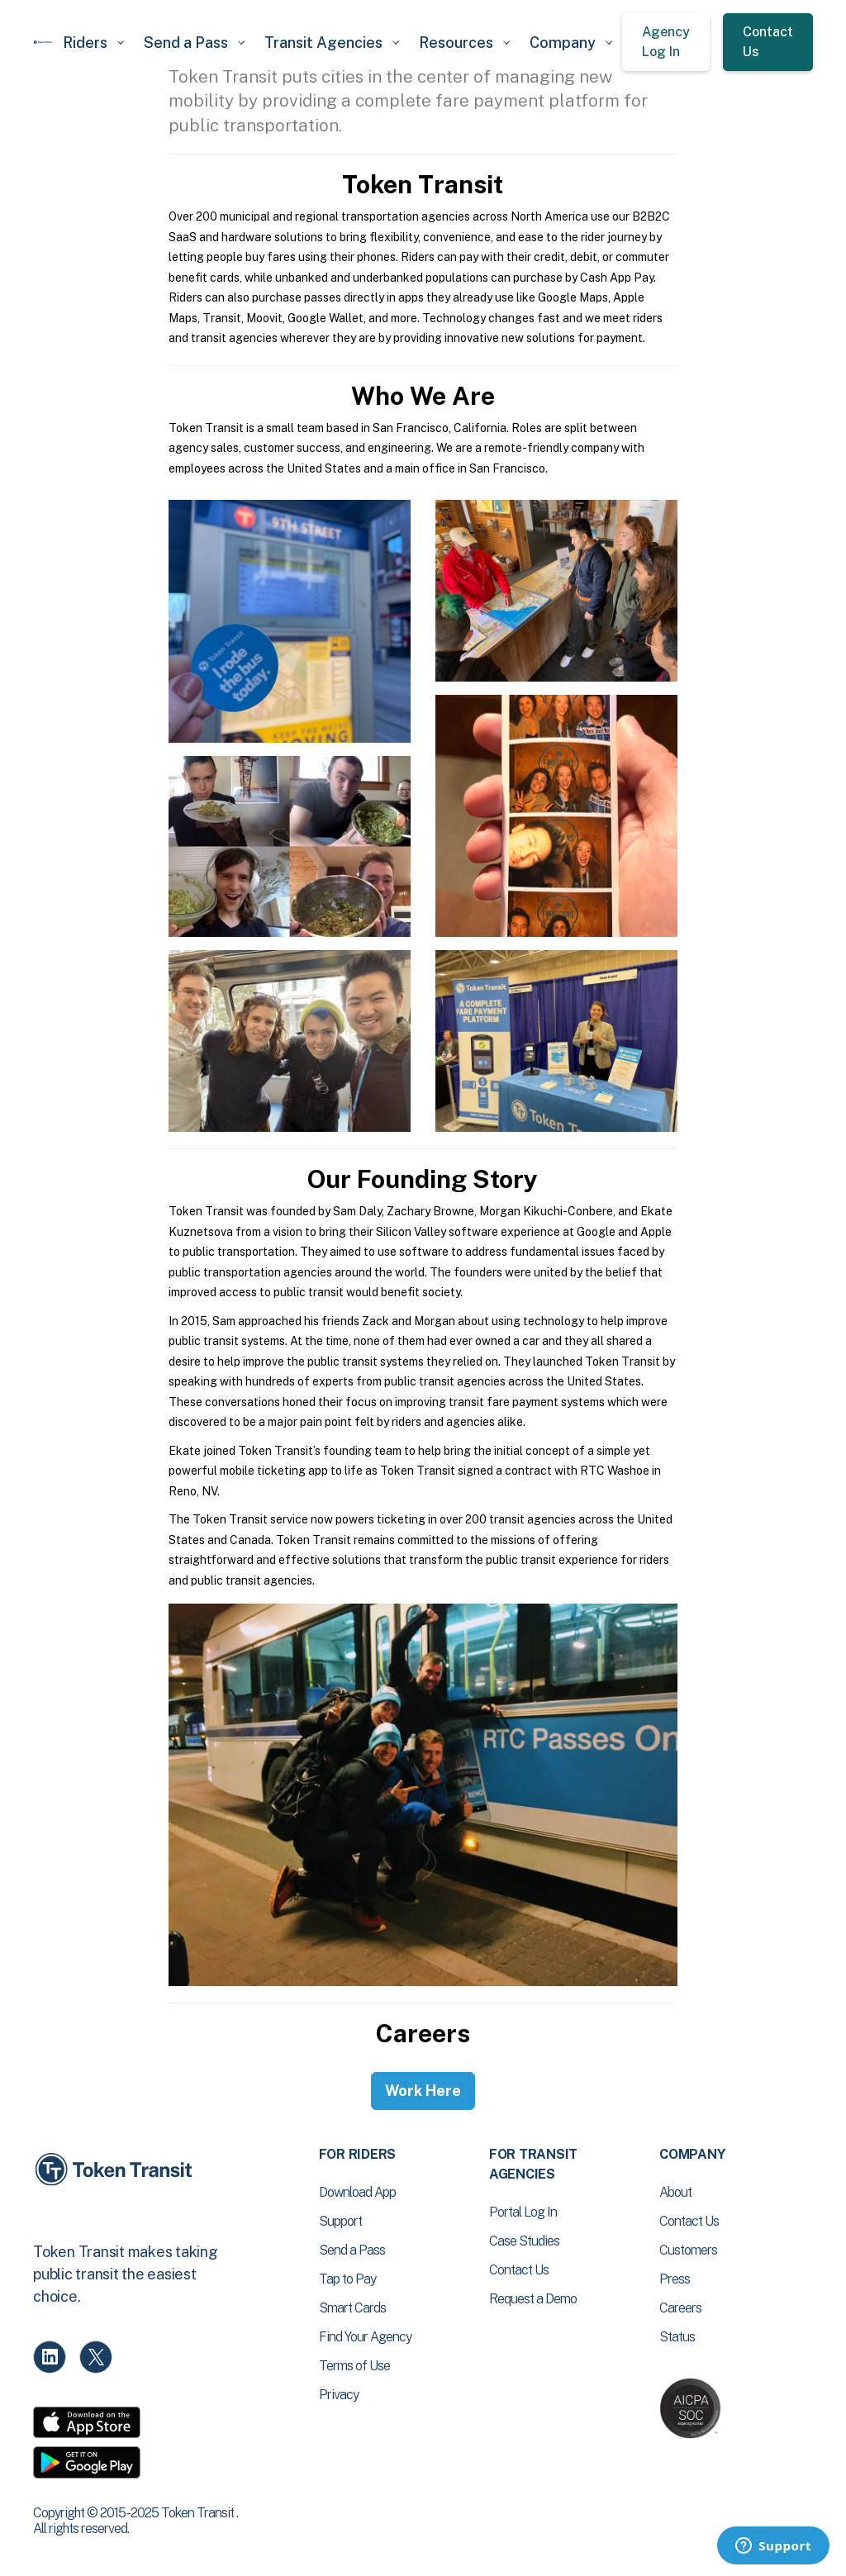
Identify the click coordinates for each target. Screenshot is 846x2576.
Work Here (423, 2090)
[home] (43, 42)
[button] (93, 42)
